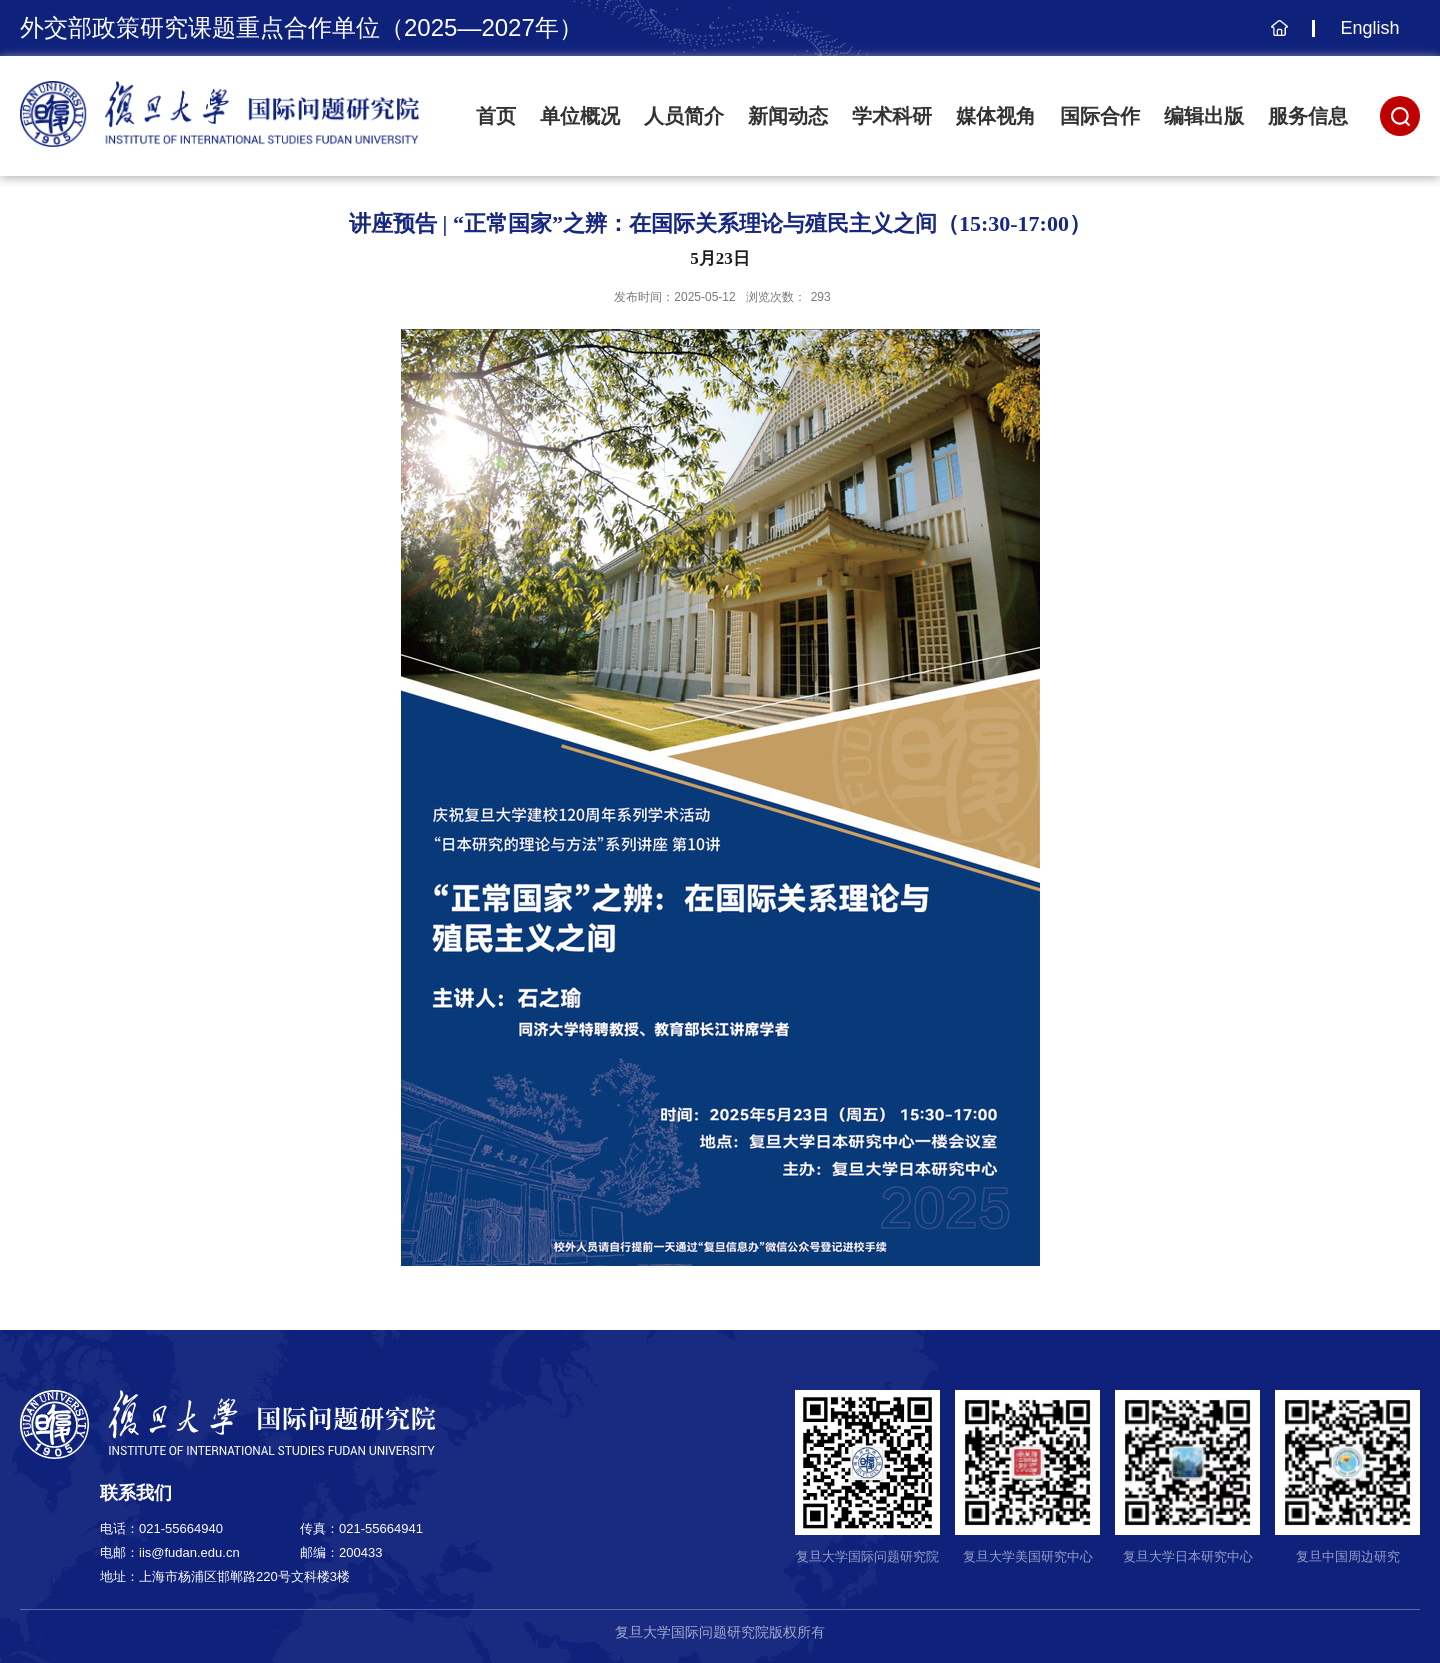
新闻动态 (788, 116)
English (1369, 28)
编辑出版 (1204, 116)
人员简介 (684, 116)
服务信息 (1308, 116)
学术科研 (892, 116)
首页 (496, 116)
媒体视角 (996, 116)
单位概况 (580, 116)
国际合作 (1100, 116)
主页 (1276, 38)
